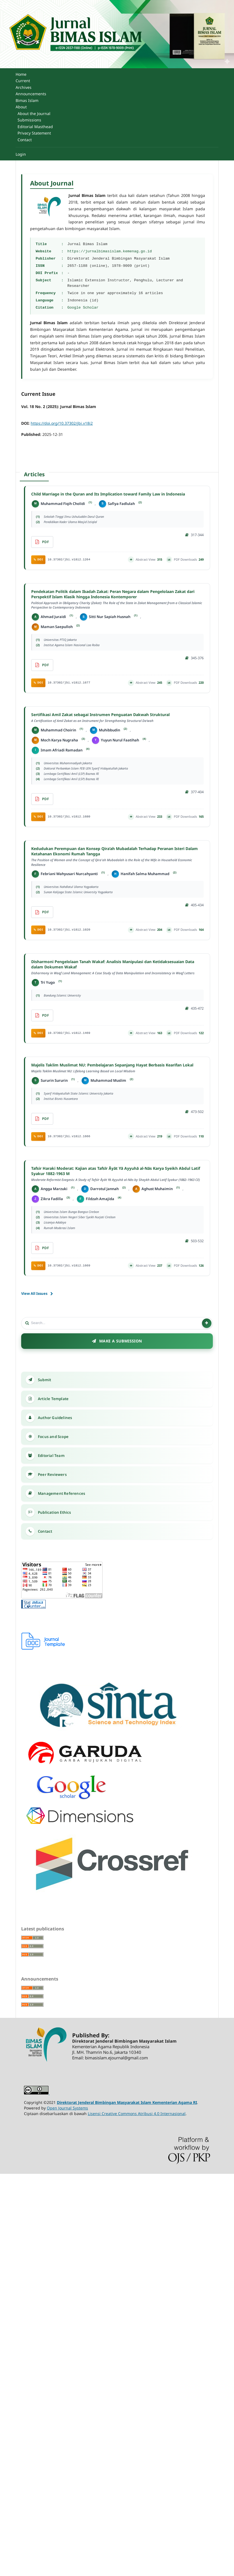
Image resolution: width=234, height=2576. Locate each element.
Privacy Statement (34, 133)
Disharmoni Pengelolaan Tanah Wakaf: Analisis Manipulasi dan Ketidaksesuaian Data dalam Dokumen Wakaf (117, 967)
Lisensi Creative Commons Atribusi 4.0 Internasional (137, 2113)
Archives (23, 87)
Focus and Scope (53, 1436)
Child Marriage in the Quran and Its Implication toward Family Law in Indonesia (108, 494)
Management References (61, 1493)
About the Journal (34, 113)
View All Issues (34, 1293)
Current (23, 80)
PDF (45, 541)
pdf (45, 665)
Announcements (31, 93)
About (21, 106)
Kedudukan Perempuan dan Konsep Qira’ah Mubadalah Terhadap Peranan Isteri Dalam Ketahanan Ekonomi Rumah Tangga (117, 856)
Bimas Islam (27, 100)
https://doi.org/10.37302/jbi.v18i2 (62, 423)
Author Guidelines (55, 1417)
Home (21, 74)
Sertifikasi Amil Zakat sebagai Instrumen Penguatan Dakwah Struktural (117, 717)
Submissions (29, 120)
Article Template (53, 1398)
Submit (44, 1379)
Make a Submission (120, 1341)
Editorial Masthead (35, 126)
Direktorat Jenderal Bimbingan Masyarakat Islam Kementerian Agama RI (127, 2102)
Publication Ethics (54, 1512)
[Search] (116, 1323)
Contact (25, 139)
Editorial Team (51, 1455)
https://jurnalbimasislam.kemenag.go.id (109, 251)
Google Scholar (83, 308)
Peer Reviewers (52, 1474)
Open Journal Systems (67, 2108)
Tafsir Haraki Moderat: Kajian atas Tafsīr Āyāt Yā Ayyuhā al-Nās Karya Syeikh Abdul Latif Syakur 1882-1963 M (117, 1174)
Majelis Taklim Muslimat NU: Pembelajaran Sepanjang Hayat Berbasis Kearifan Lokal (117, 1068)
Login (21, 154)
